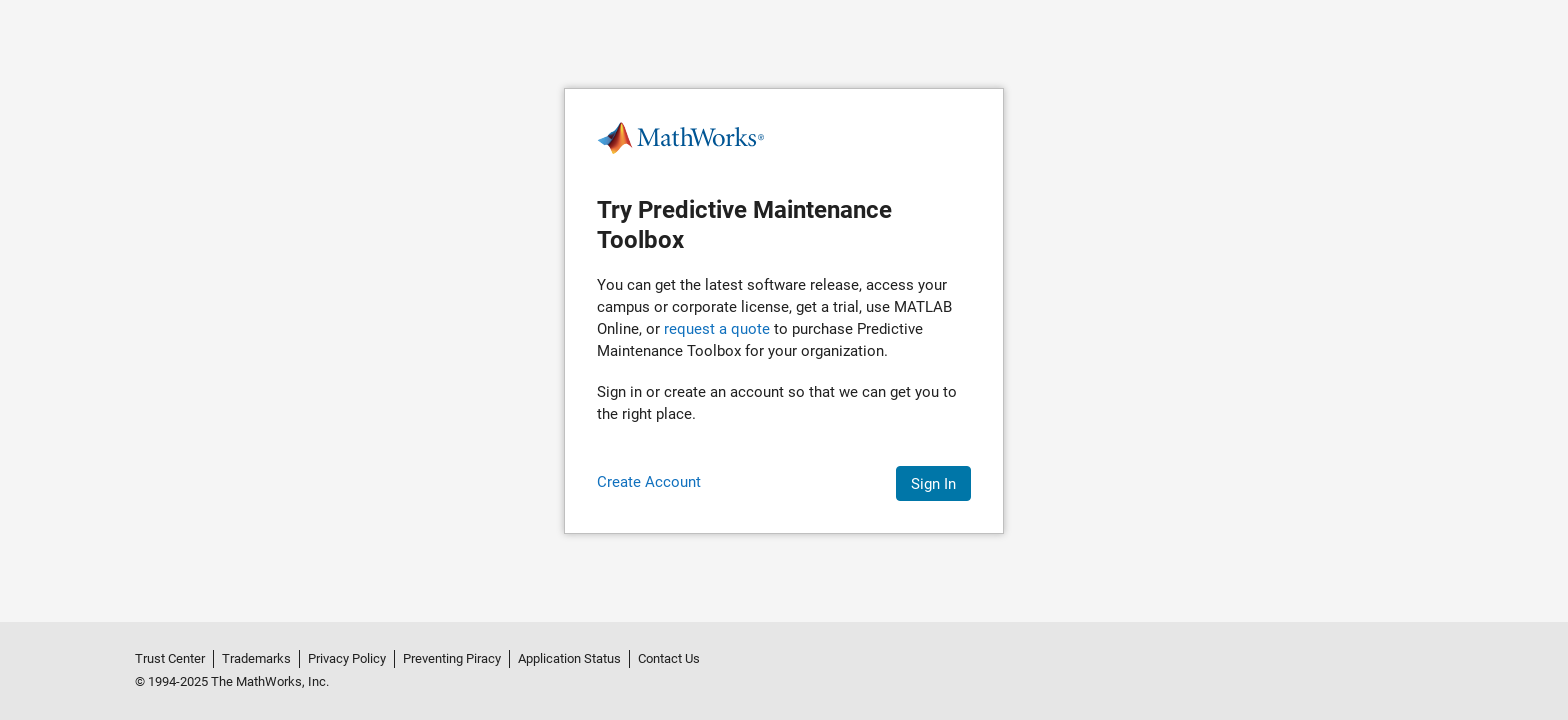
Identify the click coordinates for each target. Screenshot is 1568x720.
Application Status (569, 658)
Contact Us (669, 658)
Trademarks (256, 658)
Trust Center (170, 658)
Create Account (649, 482)
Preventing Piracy (452, 658)
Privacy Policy (347, 658)
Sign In (933, 484)
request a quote (717, 329)
